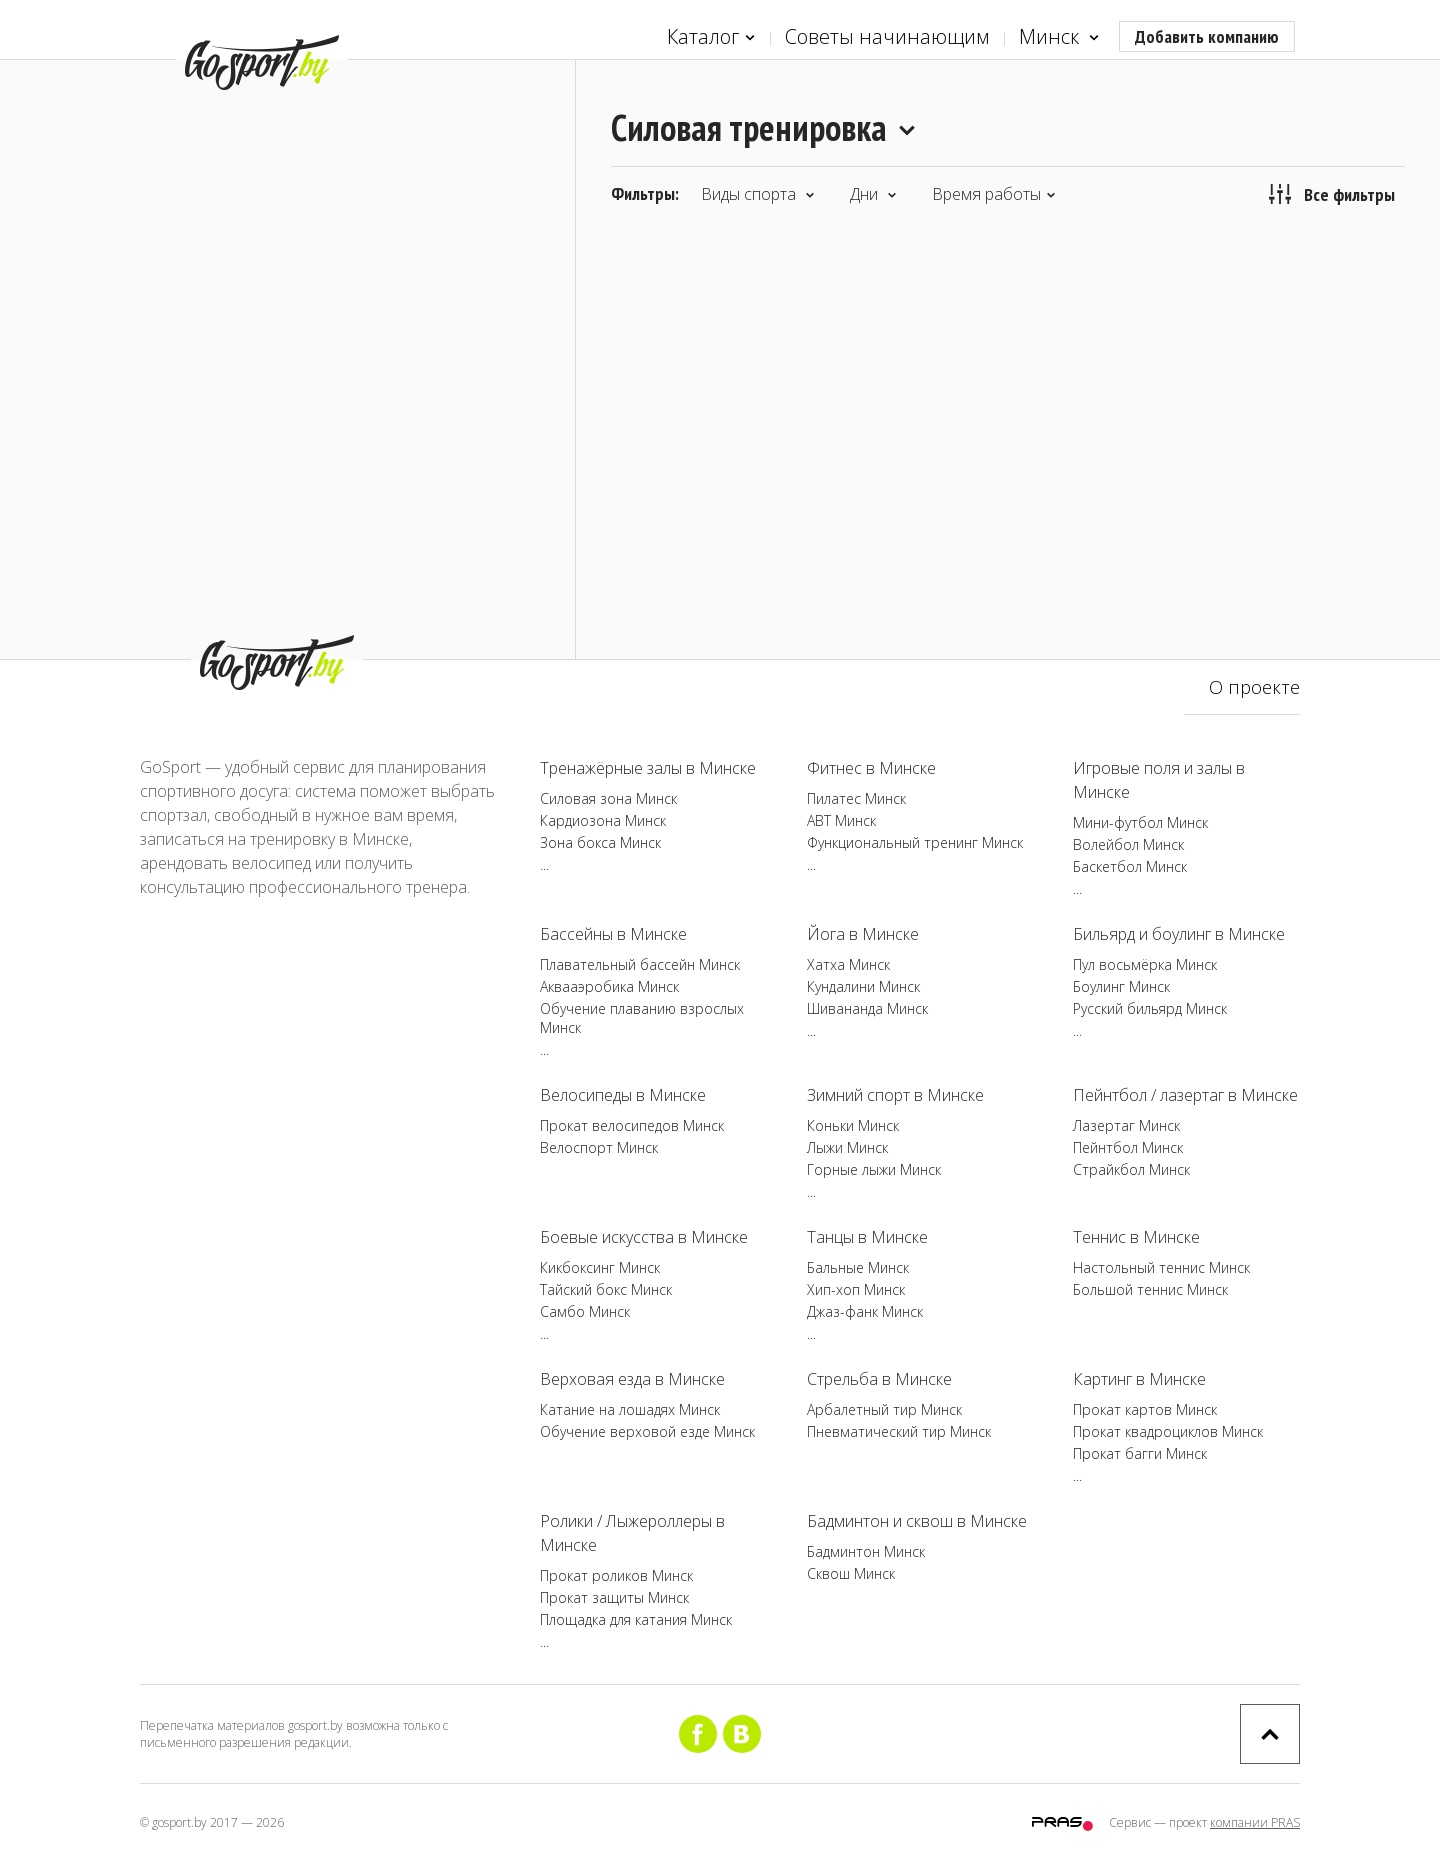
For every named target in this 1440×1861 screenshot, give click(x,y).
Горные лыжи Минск (874, 1169)
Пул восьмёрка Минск (1145, 964)
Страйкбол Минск (1131, 1169)
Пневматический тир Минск (899, 1431)
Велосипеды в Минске (623, 1095)
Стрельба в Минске (879, 1379)
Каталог (711, 37)
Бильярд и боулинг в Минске (1179, 934)
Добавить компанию (1207, 36)
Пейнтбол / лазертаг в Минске (1185, 1095)
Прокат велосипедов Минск (632, 1125)
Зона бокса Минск (600, 842)
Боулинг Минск (1121, 986)
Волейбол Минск (1128, 844)
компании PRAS (1255, 1822)
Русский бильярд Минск (1150, 1008)
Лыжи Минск (847, 1147)
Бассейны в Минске (613, 934)
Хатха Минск (848, 964)
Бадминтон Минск (866, 1551)
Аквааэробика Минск (609, 986)
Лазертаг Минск (1126, 1125)
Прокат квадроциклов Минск (1168, 1431)
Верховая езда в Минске (632, 1379)
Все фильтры (1332, 194)
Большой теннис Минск (1150, 1289)
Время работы (994, 194)
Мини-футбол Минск (1140, 822)
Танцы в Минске (867, 1237)
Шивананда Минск (867, 1008)
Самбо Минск (585, 1311)
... (544, 864)
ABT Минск (841, 820)
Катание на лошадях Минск (630, 1409)
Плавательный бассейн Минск (640, 964)
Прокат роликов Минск (616, 1575)
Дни (873, 194)
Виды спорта (758, 194)
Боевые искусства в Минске (644, 1237)
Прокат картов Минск (1145, 1409)
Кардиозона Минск (603, 820)
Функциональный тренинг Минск (915, 842)
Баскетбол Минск (1130, 866)
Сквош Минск (851, 1573)
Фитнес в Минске (871, 768)
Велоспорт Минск (599, 1147)
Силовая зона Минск (608, 798)
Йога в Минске (863, 934)
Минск (1059, 37)
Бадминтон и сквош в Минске (917, 1521)
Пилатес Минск (856, 798)
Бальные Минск (858, 1267)
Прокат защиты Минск (614, 1597)
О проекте (1254, 687)
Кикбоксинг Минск (600, 1267)
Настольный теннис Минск (1161, 1267)
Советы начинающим (887, 36)
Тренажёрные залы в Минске (648, 768)
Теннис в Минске (1136, 1237)
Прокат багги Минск (1140, 1453)
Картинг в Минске (1139, 1379)
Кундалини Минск (863, 986)
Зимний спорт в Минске (895, 1095)
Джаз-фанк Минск (865, 1311)
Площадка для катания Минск (636, 1619)
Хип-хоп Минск (856, 1289)
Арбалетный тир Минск (884, 1409)
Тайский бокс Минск (606, 1289)
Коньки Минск (853, 1125)
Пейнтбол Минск (1128, 1147)
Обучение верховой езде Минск (647, 1431)
